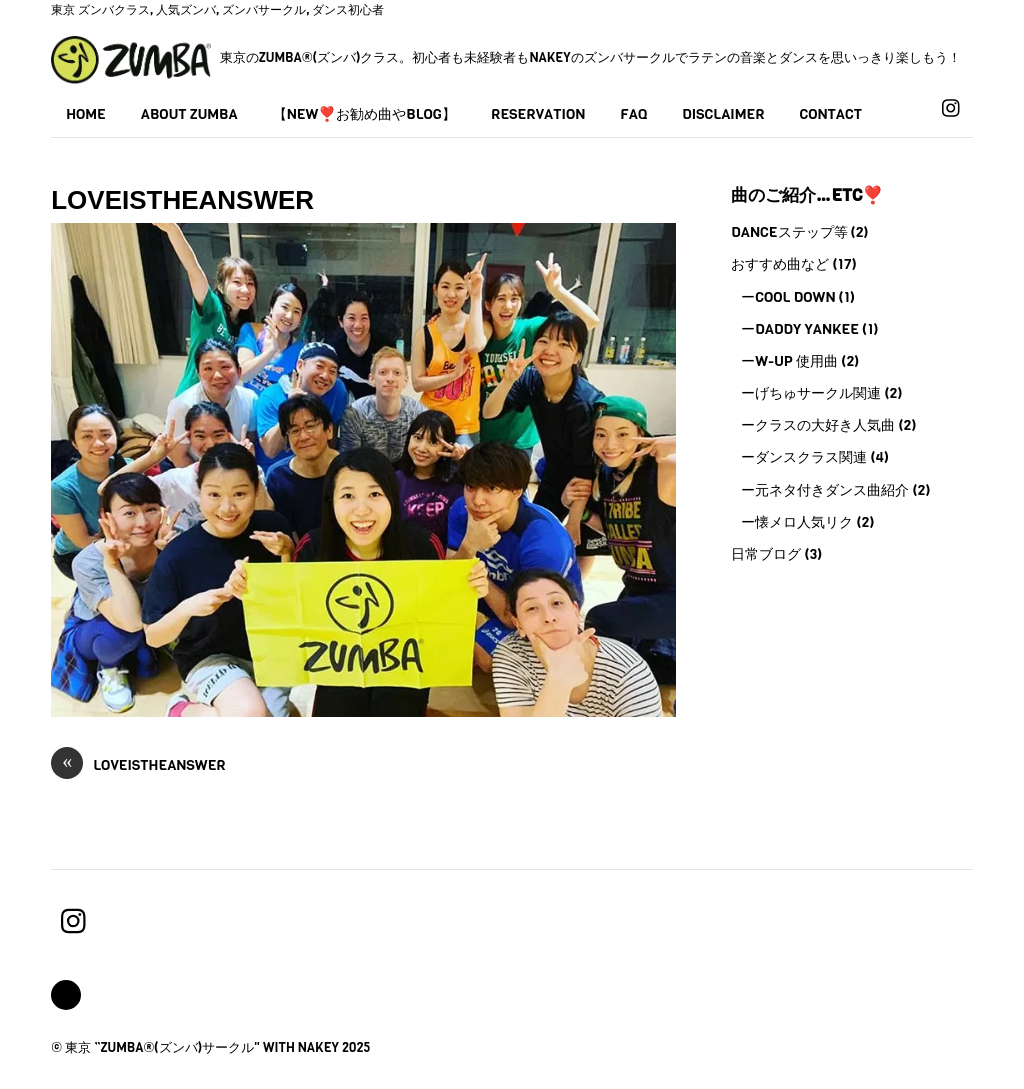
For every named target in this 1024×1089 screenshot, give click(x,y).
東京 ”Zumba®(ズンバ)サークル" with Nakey (202, 1047)
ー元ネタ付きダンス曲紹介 (825, 490)
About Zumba (189, 114)
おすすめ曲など (780, 264)
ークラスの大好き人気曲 (818, 425)
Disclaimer (723, 114)
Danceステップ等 (789, 232)
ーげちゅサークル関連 (811, 393)
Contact (831, 114)
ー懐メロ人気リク (797, 522)
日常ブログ (766, 554)
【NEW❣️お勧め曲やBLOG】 (364, 114)
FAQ (633, 114)
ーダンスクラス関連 (804, 457)
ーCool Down (788, 297)
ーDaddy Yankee (800, 329)
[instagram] (952, 107)
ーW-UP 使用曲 (789, 361)
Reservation (538, 114)
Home (86, 114)
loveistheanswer (138, 766)
